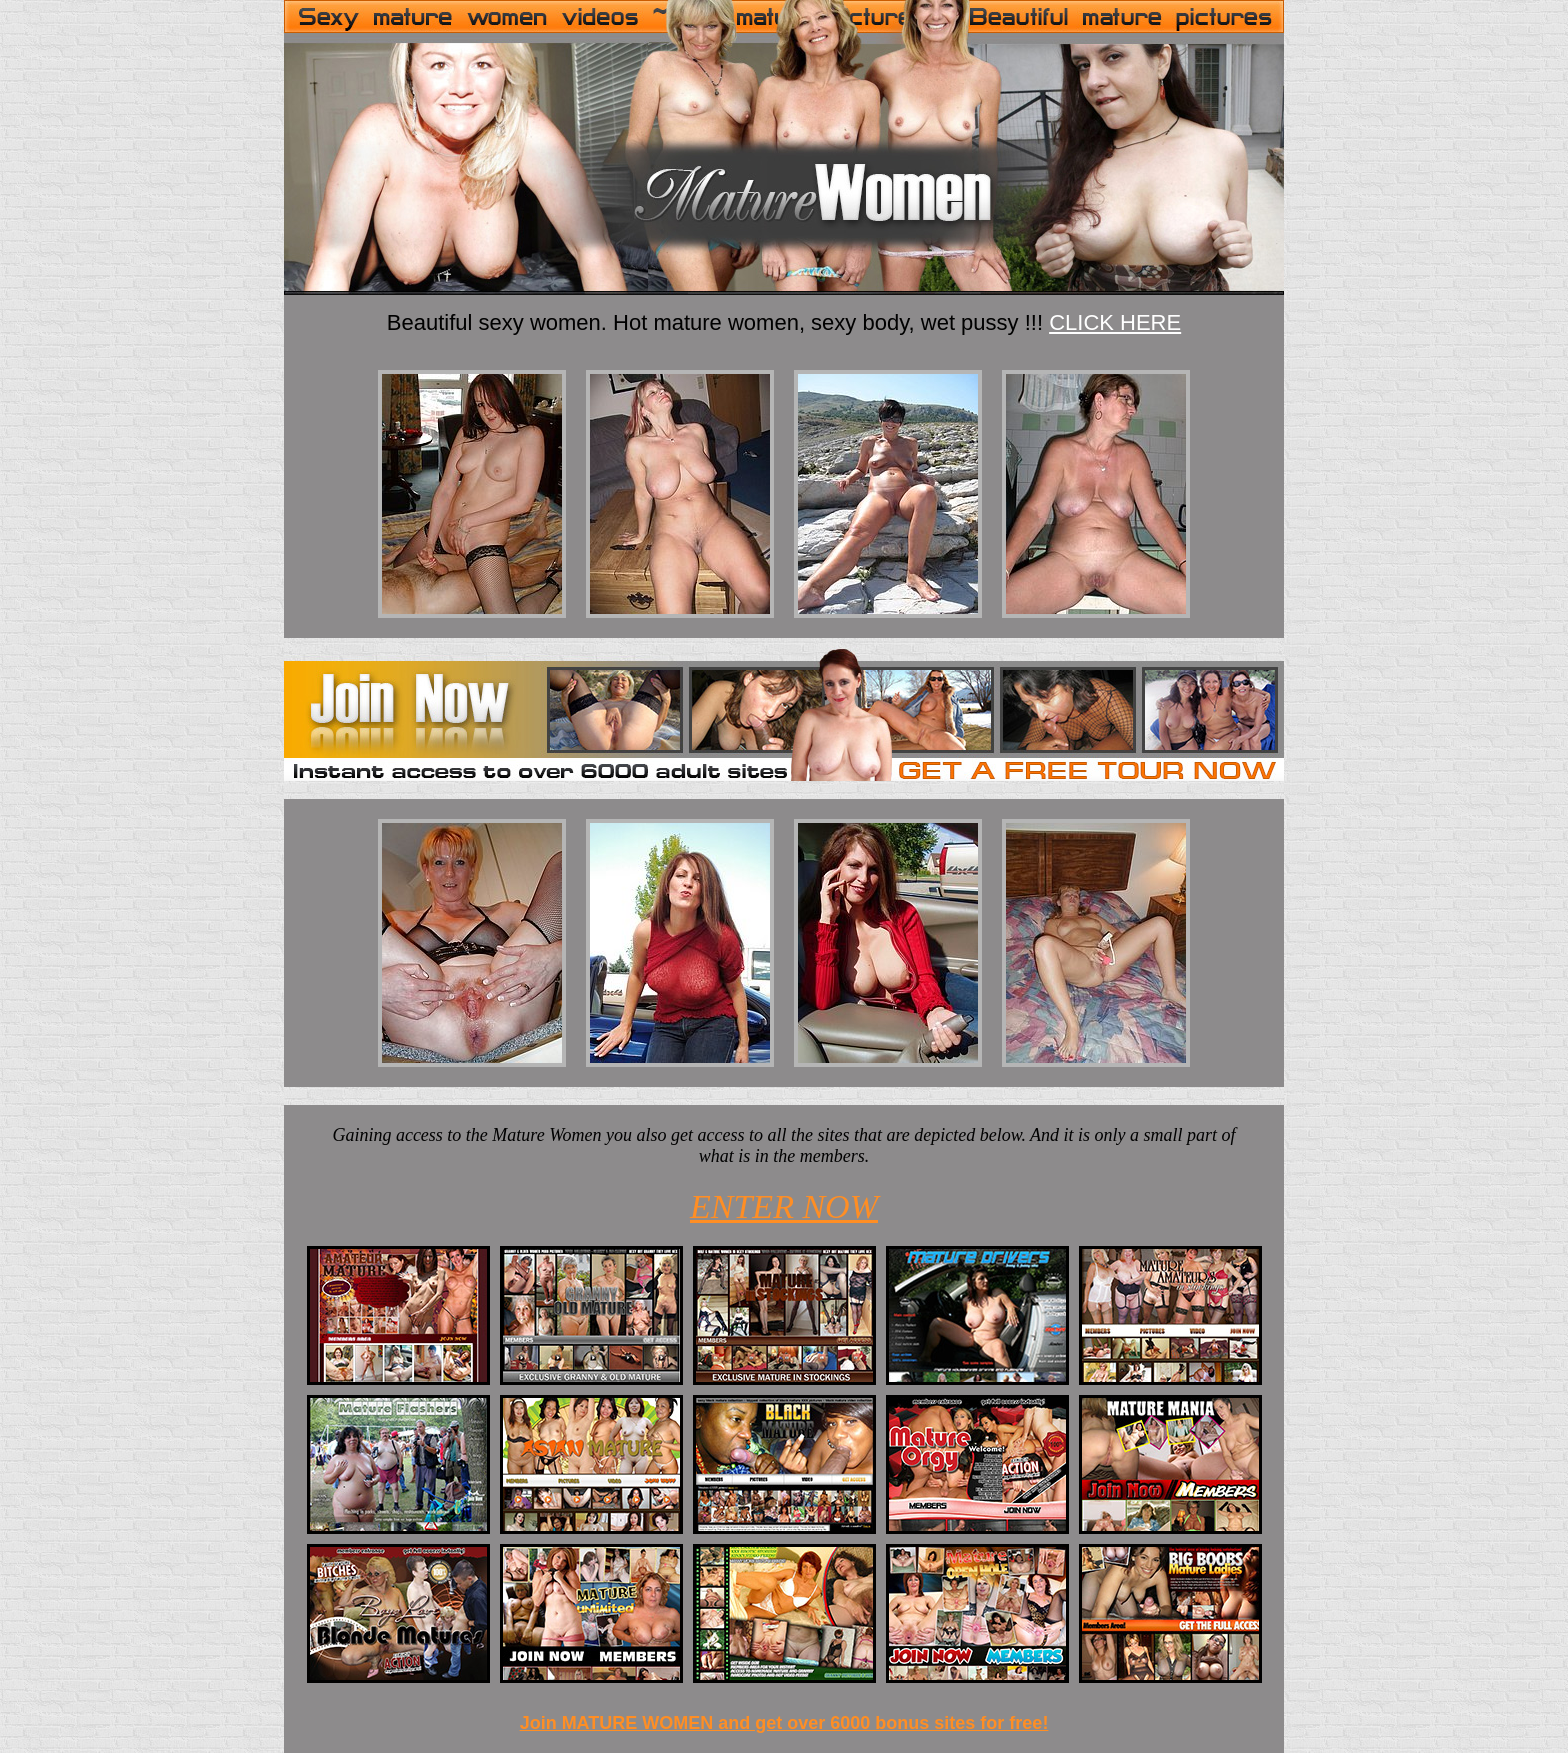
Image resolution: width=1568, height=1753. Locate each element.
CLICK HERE (1115, 322)
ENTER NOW (784, 1206)
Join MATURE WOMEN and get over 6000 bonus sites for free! (784, 1723)
